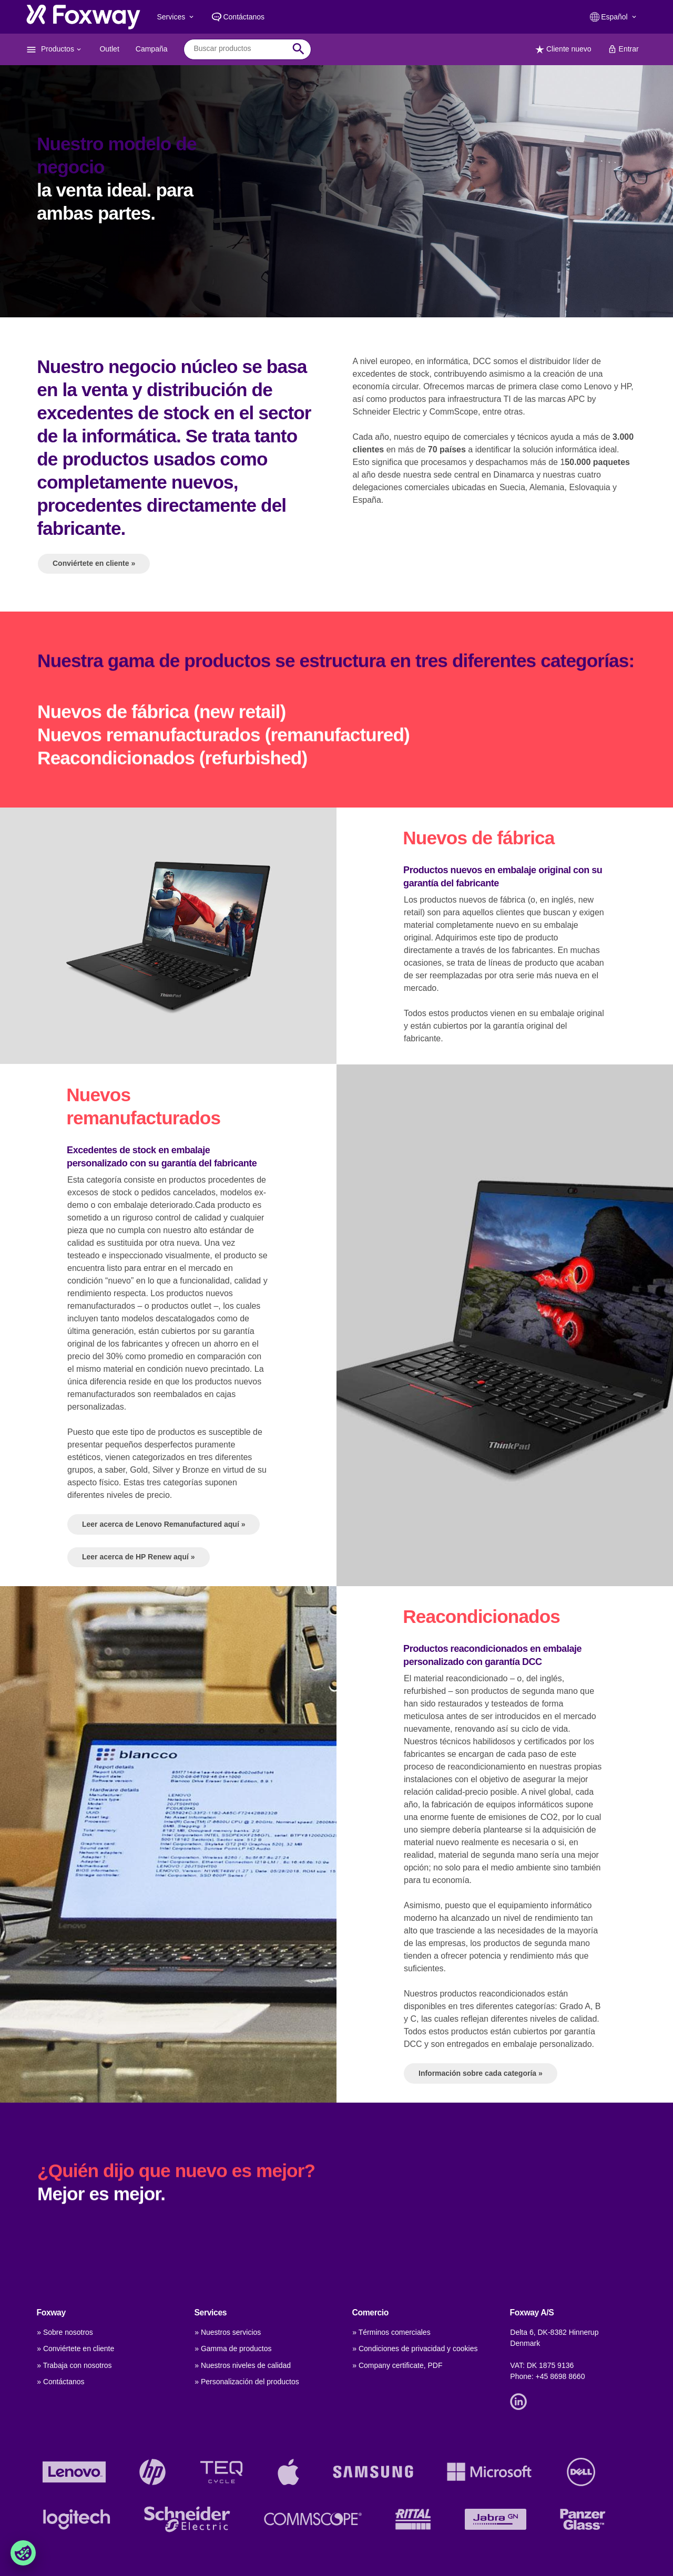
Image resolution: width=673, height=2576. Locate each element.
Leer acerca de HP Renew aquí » (138, 1704)
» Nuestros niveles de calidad (243, 2365)
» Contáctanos (60, 2381)
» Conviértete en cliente (75, 2348)
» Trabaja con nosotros (74, 2365)
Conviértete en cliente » (94, 563)
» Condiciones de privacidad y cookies (414, 2348)
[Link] (521, 2400)
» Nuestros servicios (228, 2332)
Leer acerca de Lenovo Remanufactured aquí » (163, 1672)
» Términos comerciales (391, 2332)
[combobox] (239, 49)
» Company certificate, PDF (397, 2365)
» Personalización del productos (247, 2381)
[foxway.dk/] (83, 16)
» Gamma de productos (233, 2348)
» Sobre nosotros (65, 2332)
